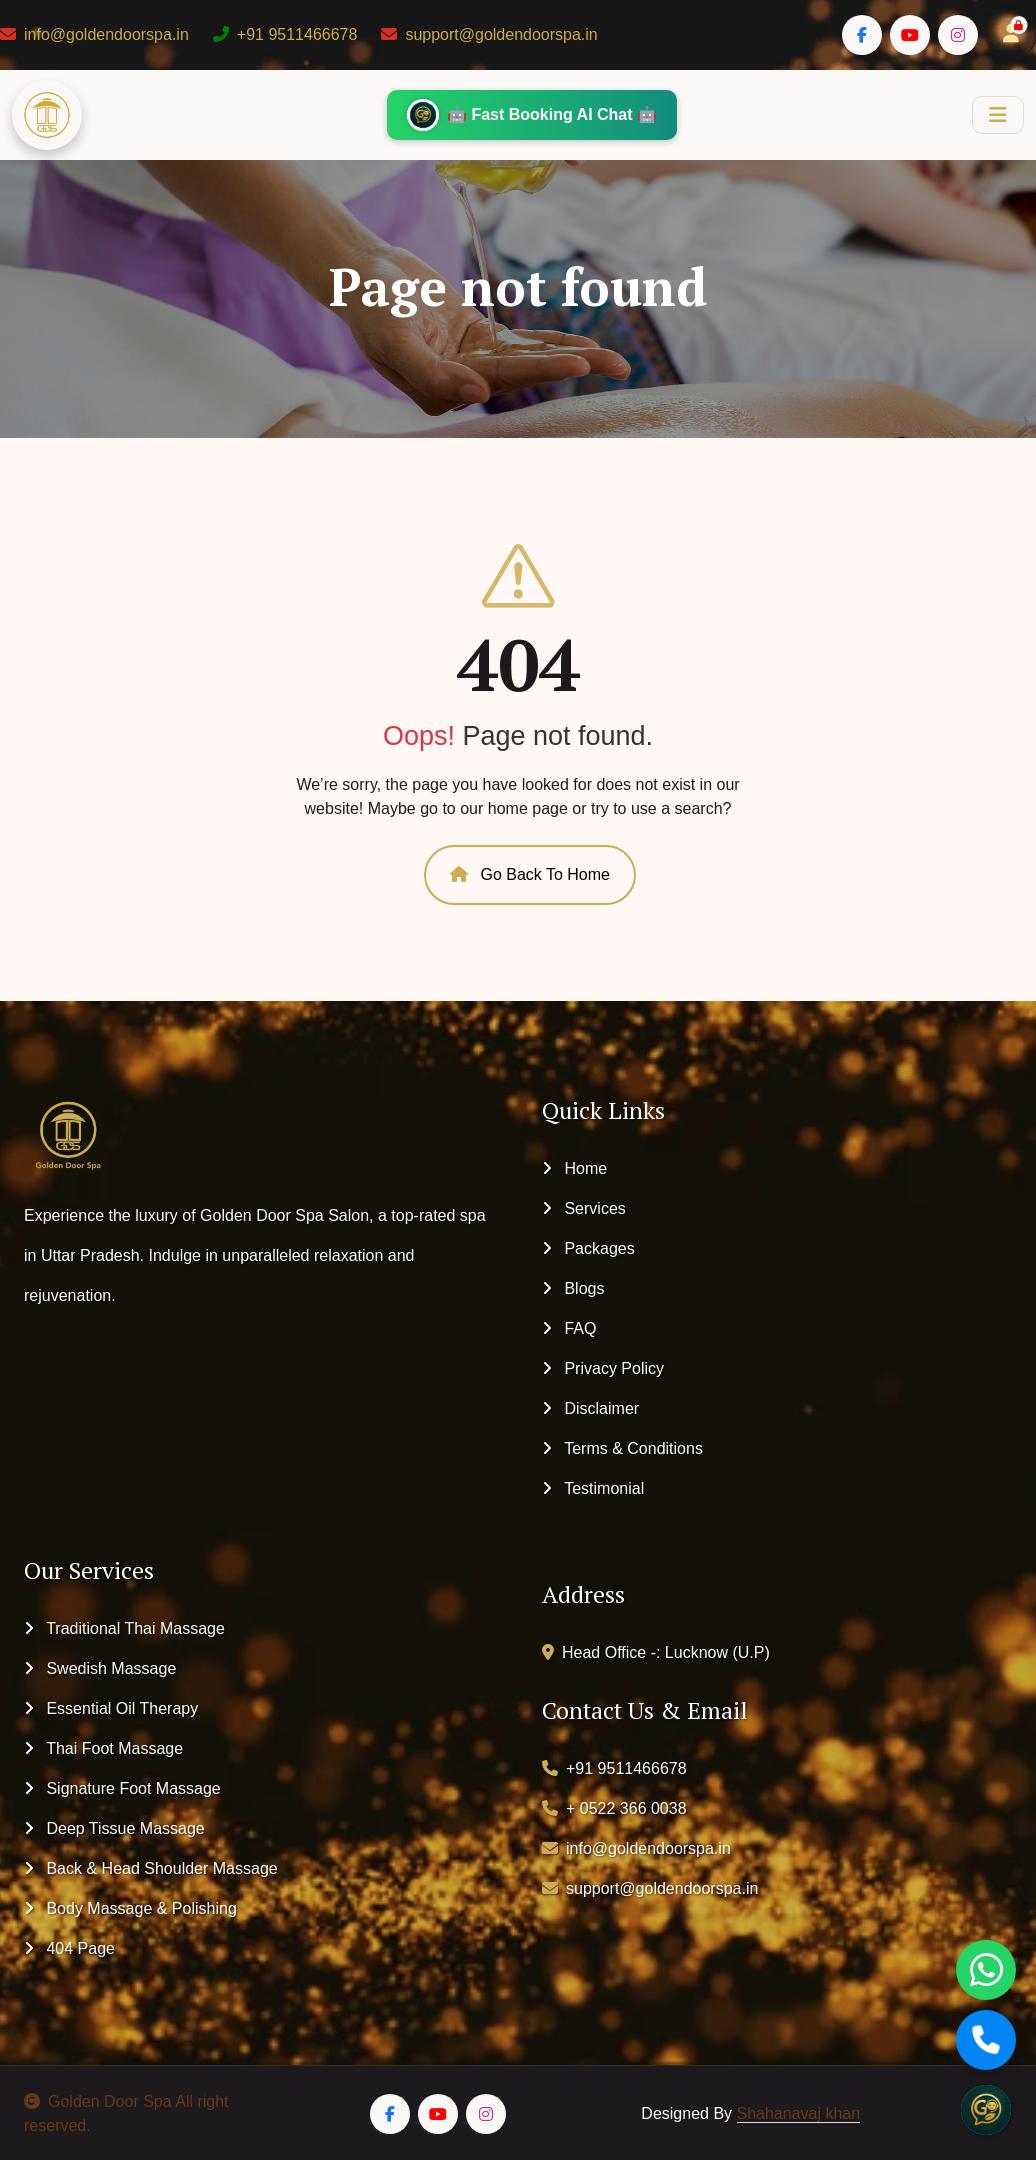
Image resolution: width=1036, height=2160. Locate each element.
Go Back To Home (530, 874)
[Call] (986, 2040)
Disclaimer (590, 1408)
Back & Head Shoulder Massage (151, 1868)
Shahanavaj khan (799, 2113)
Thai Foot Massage (103, 1748)
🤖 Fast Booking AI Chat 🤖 (532, 115)
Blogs (573, 1288)
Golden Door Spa (98, 2101)
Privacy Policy (603, 1368)
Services (584, 1208)
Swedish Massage (100, 1668)
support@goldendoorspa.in (489, 34)
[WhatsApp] (986, 1970)
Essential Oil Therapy (111, 1708)
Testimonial (593, 1488)
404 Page (69, 1948)
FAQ (569, 1328)
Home (574, 1168)
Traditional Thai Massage (124, 1628)
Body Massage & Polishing (130, 1908)
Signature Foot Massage (122, 1788)
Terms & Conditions (622, 1448)
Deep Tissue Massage (114, 1828)
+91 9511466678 (285, 34)
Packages (588, 1248)
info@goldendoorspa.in (94, 34)
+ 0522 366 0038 (614, 1808)
